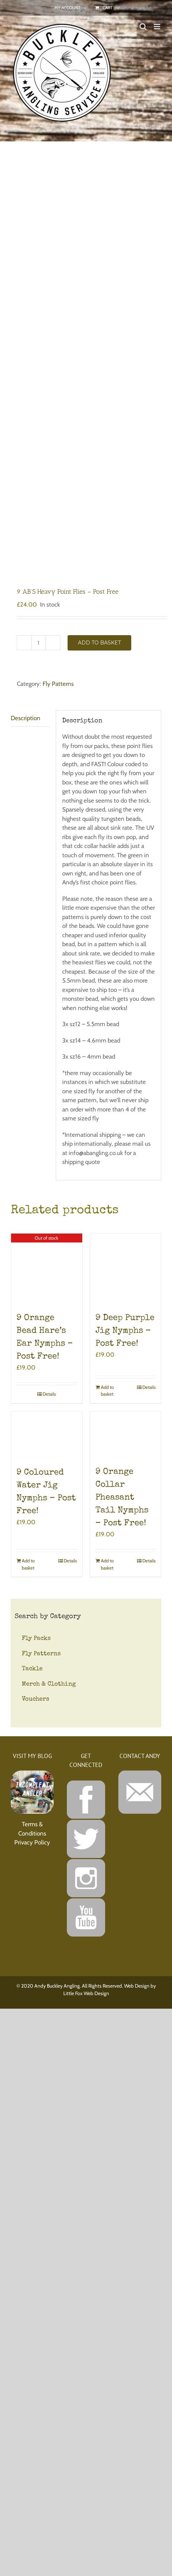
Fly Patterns (58, 683)
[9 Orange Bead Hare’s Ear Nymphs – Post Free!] (46, 1269)
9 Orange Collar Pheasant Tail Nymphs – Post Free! (121, 1498)
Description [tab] (25, 718)
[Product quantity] (38, 643)
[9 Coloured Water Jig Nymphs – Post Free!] (46, 1435)
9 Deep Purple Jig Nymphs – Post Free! (124, 1331)
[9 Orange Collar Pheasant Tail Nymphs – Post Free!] (125, 1434)
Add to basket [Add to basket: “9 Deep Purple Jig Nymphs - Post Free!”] (107, 1390)
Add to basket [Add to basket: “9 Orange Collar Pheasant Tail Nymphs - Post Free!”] (107, 1564)
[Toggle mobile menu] (157, 26)
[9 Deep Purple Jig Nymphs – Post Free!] (125, 1269)
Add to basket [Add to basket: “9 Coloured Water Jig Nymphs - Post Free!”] (28, 1564)
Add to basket (99, 642)
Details (49, 1394)
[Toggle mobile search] (143, 26)
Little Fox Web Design (86, 1993)
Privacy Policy (32, 1842)
